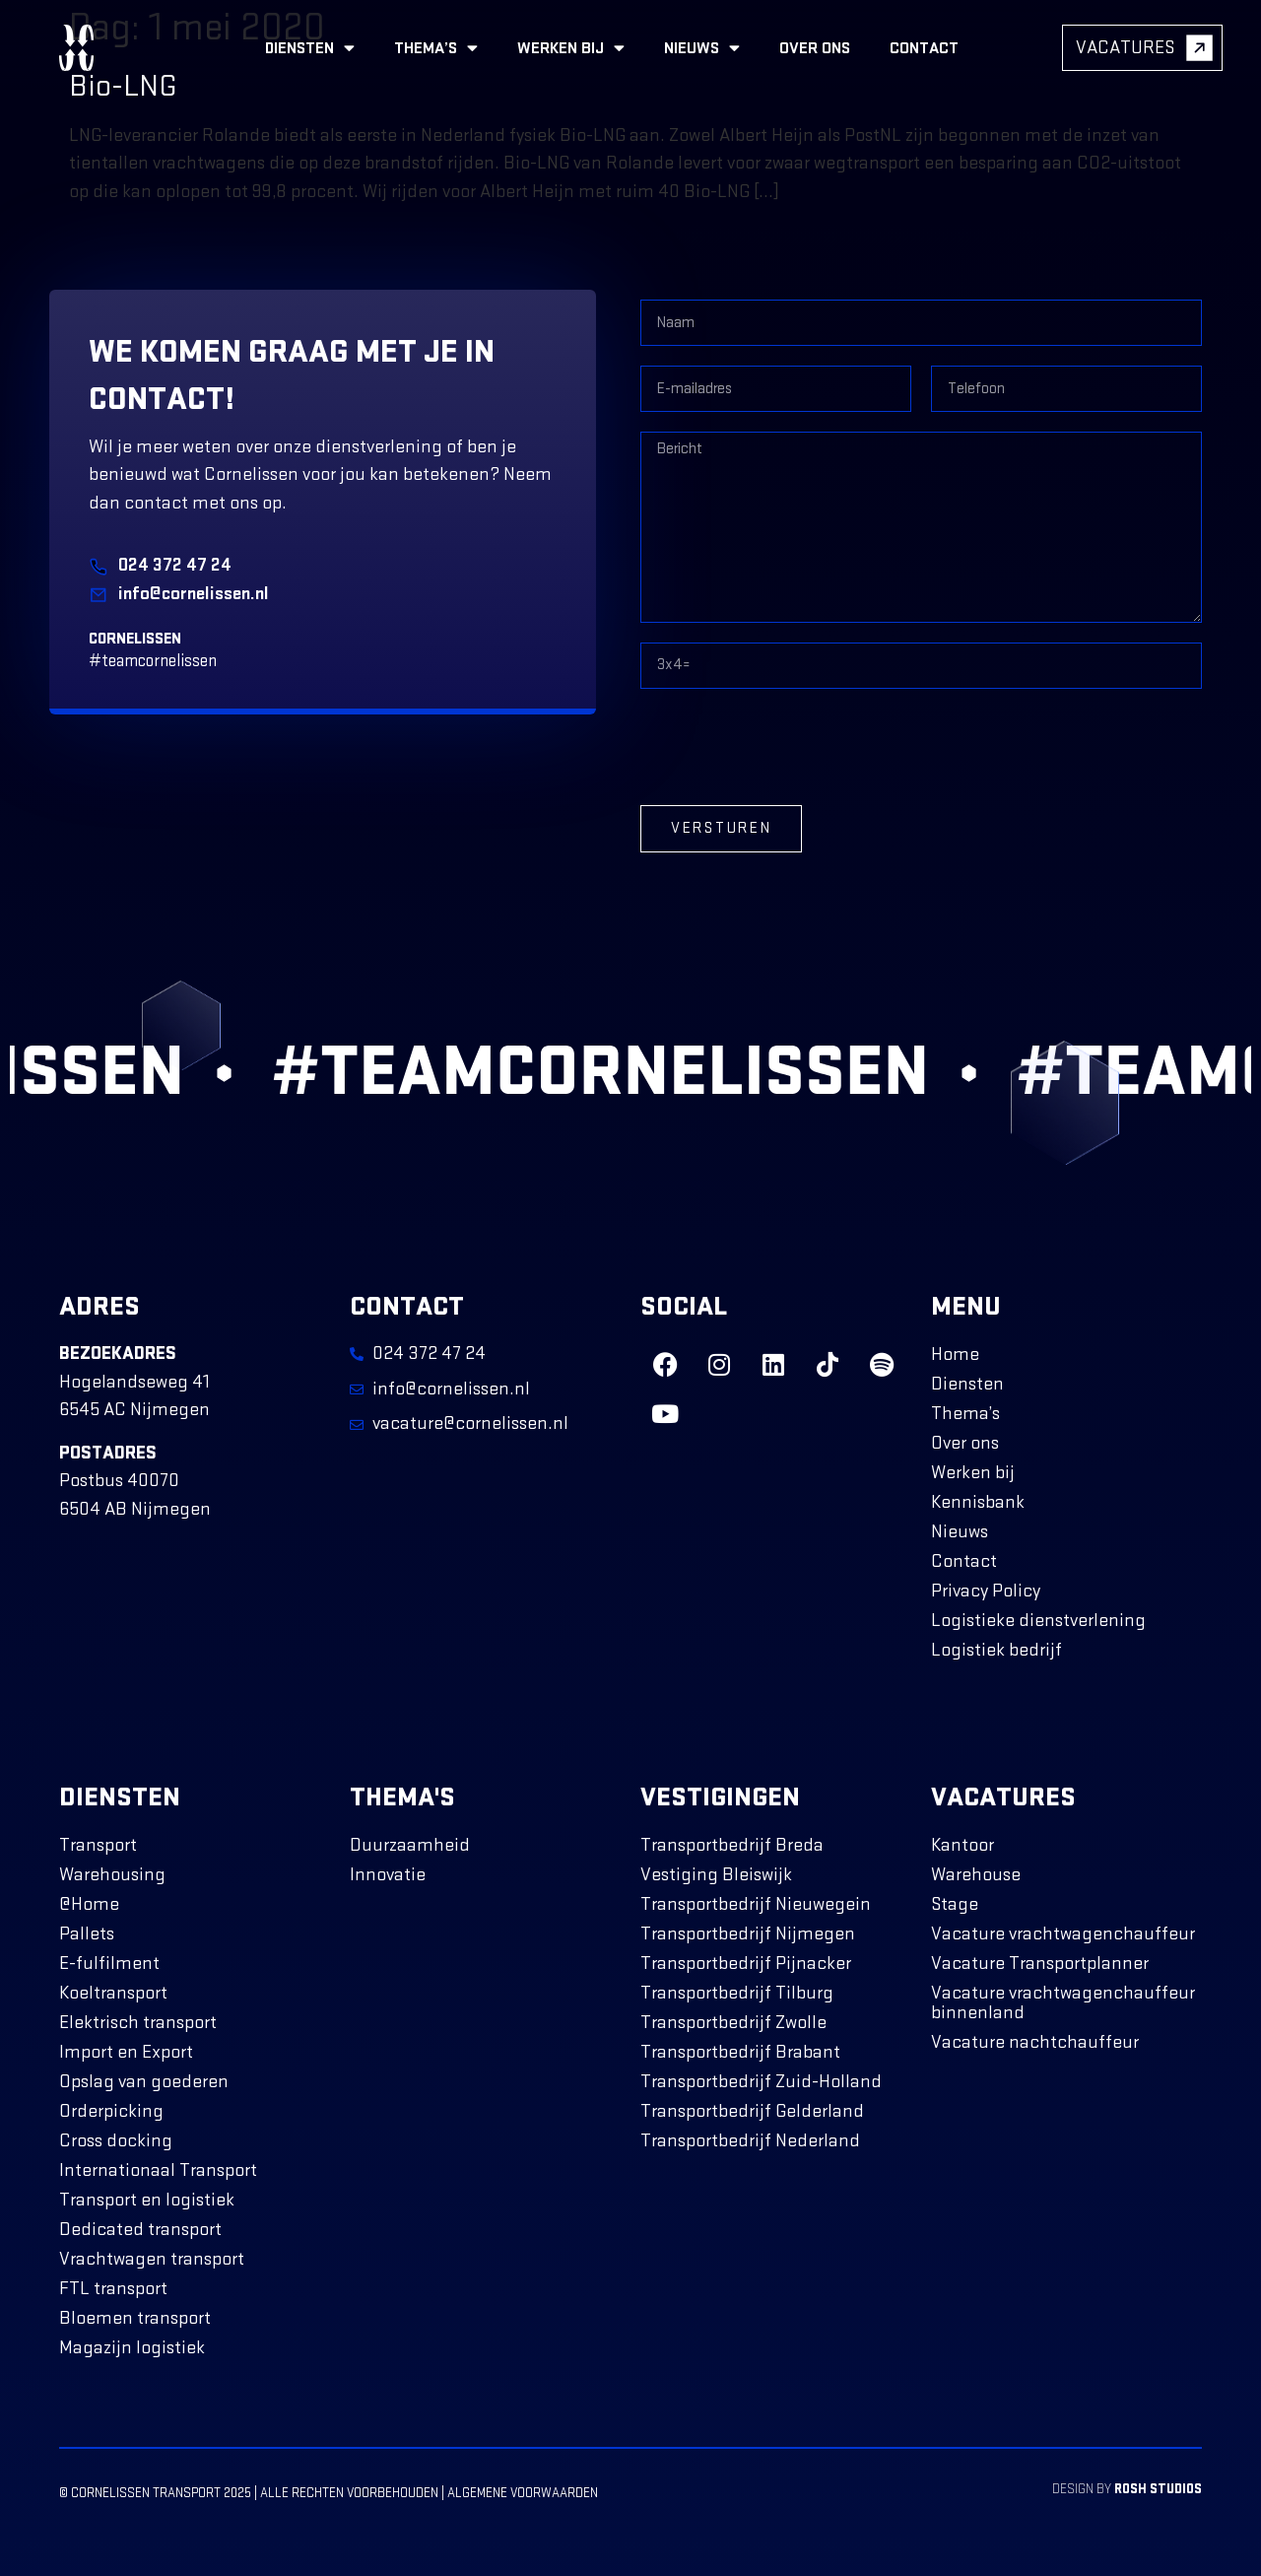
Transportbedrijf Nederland (750, 2141)
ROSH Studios (1158, 2489)
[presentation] (790, 747)
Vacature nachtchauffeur (1035, 2042)
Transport (98, 1845)
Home (955, 1354)
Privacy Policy (985, 1591)
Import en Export (126, 2052)
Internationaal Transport (158, 2170)
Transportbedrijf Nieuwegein (755, 1904)
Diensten (310, 48)
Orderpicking (111, 2111)
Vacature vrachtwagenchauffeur (1063, 1934)
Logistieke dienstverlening (1038, 1620)
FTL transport (113, 2288)
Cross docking (115, 2141)
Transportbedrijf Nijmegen (747, 1934)
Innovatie (388, 1874)
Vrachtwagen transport (151, 2259)
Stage (954, 1904)
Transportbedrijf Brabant (740, 2052)
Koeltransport (113, 1993)
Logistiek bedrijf (996, 1650)
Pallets (86, 1934)
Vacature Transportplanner (1040, 1963)
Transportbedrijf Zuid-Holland (761, 2081)
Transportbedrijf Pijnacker (745, 1963)
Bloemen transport (135, 2318)
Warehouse (976, 1874)
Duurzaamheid (410, 1845)
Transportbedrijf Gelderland (752, 2111)
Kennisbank (978, 1502)
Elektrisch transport (138, 2022)
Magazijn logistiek (132, 2347)
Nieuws (702, 48)
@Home (89, 1904)
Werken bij (571, 48)
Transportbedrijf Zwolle (733, 2022)
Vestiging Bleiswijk (716, 1874)
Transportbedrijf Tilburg (736, 1993)
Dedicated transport (140, 2229)
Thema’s (436, 48)
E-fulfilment (109, 1963)
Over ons (814, 48)
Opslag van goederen (144, 2081)
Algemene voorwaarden (522, 2493)
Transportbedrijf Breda (732, 1845)
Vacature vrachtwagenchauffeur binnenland (1063, 2003)
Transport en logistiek (146, 2200)
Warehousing (112, 1874)
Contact (924, 48)
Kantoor (962, 1845)
